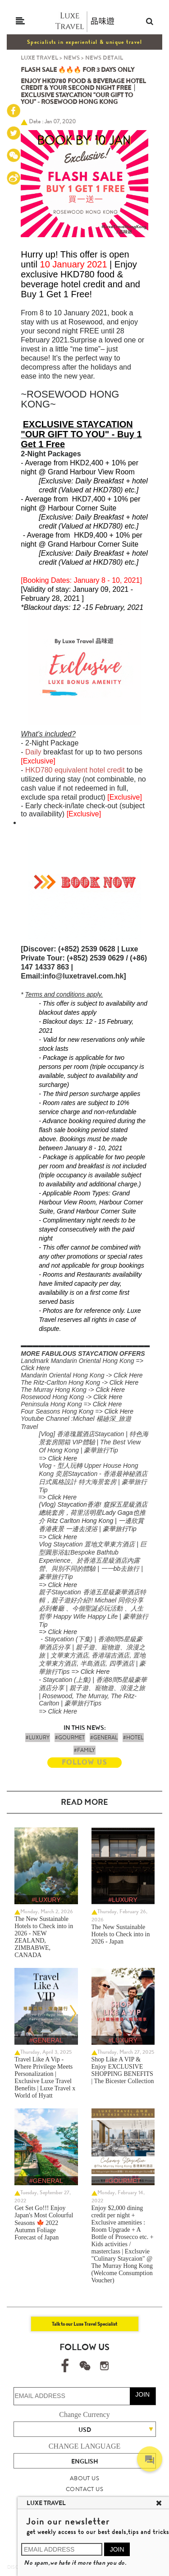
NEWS (72, 57)
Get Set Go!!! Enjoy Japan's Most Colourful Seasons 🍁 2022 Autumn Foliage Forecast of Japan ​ (43, 2223)
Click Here (35, 1368)
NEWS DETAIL (104, 57)
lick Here (130, 1375)
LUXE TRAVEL (39, 57)
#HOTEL (133, 1737)
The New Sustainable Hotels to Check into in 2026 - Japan (120, 1934)
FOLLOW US (84, 1762)
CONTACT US (84, 2489)
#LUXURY (38, 1737)
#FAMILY (84, 1750)
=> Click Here (58, 1458)
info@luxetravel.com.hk (82, 976)
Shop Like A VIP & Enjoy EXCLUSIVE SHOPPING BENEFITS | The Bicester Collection (122, 2070)
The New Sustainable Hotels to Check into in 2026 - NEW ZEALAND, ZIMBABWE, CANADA (43, 1937)
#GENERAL (104, 1737)
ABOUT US (84, 2478)
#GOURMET (70, 1737)
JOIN (142, 2394)
